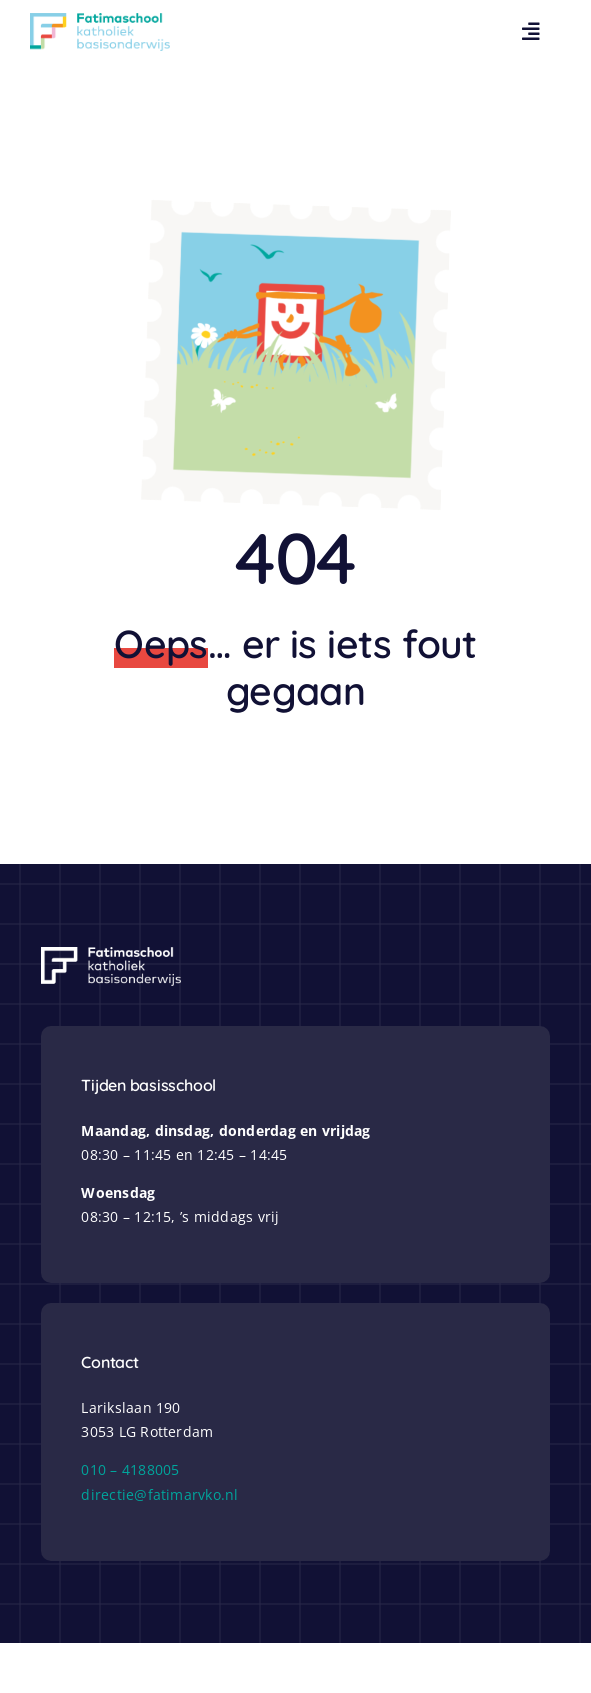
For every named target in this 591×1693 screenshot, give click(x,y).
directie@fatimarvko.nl (159, 1494)
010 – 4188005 (130, 1469)
